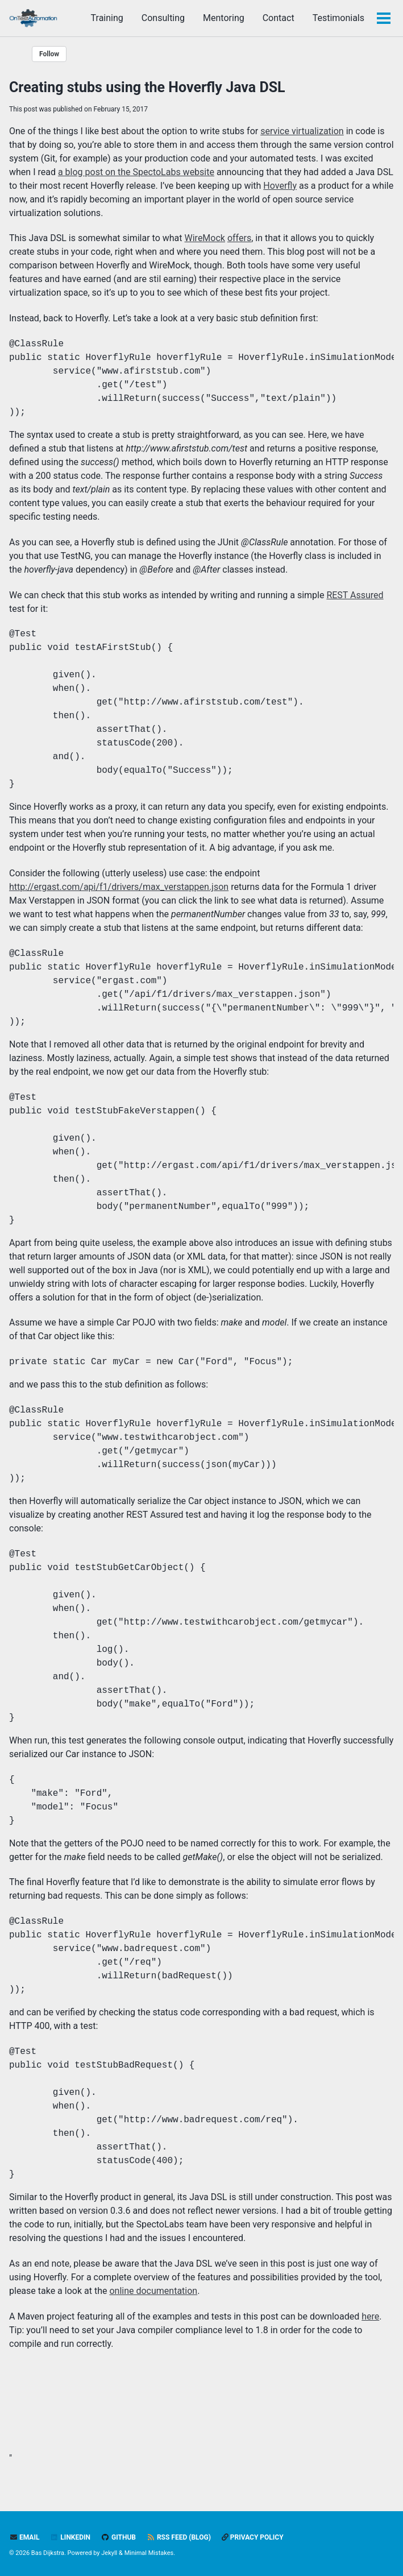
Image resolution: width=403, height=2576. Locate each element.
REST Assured (354, 595)
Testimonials (338, 18)
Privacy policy (253, 2537)
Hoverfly (280, 185)
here (370, 2316)
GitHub (118, 2537)
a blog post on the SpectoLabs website (136, 172)
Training (107, 18)
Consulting (163, 18)
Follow (49, 54)
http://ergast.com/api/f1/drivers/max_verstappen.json (118, 886)
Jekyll (109, 2553)
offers (239, 238)
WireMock (205, 238)
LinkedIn (70, 2537)
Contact (278, 18)
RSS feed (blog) (179, 2537)
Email (24, 2537)
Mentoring (223, 18)
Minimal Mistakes (149, 2553)
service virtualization (302, 131)
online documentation (153, 2290)
